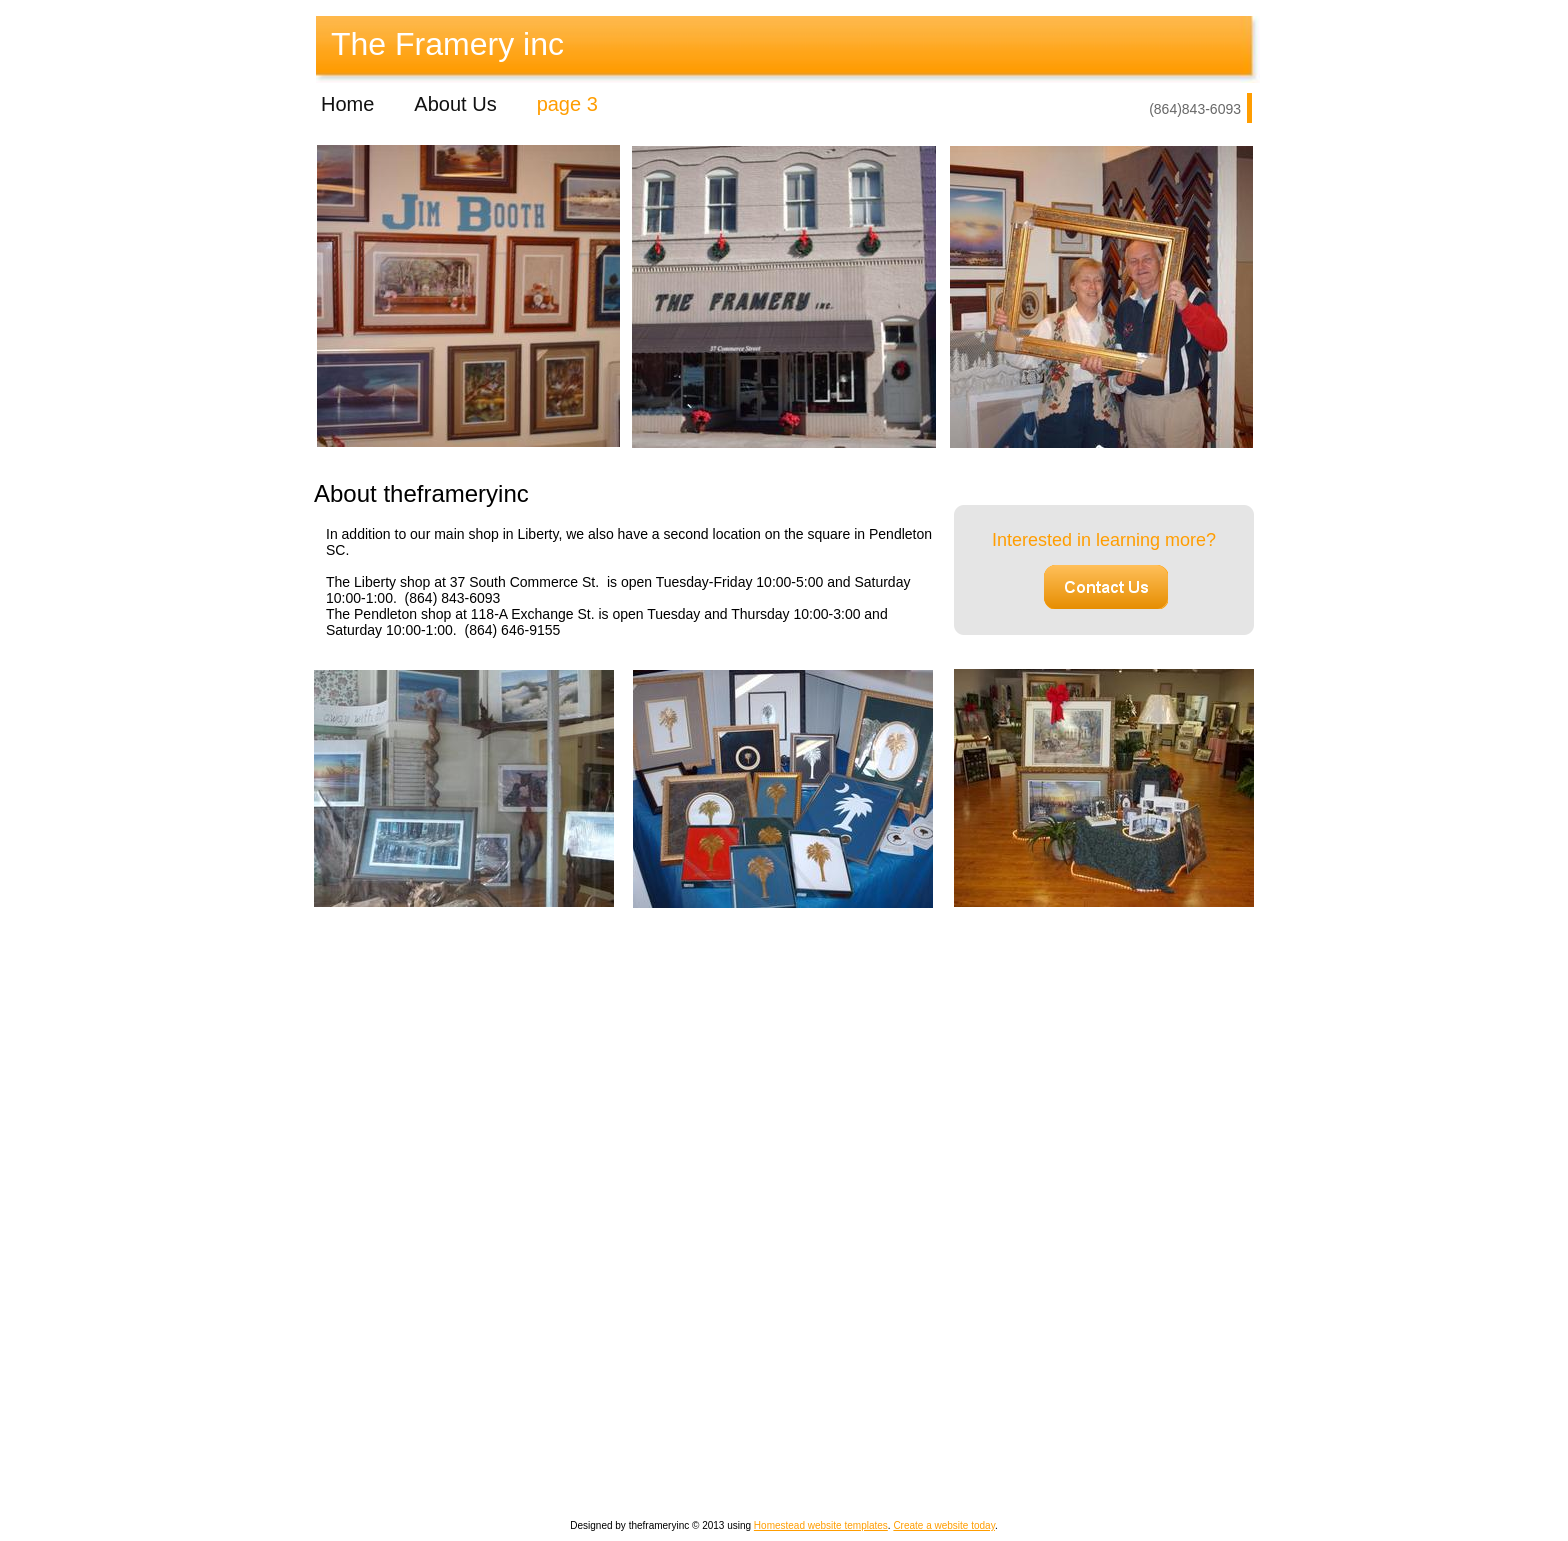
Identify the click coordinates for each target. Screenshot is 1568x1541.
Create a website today (944, 1525)
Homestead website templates (821, 1525)
